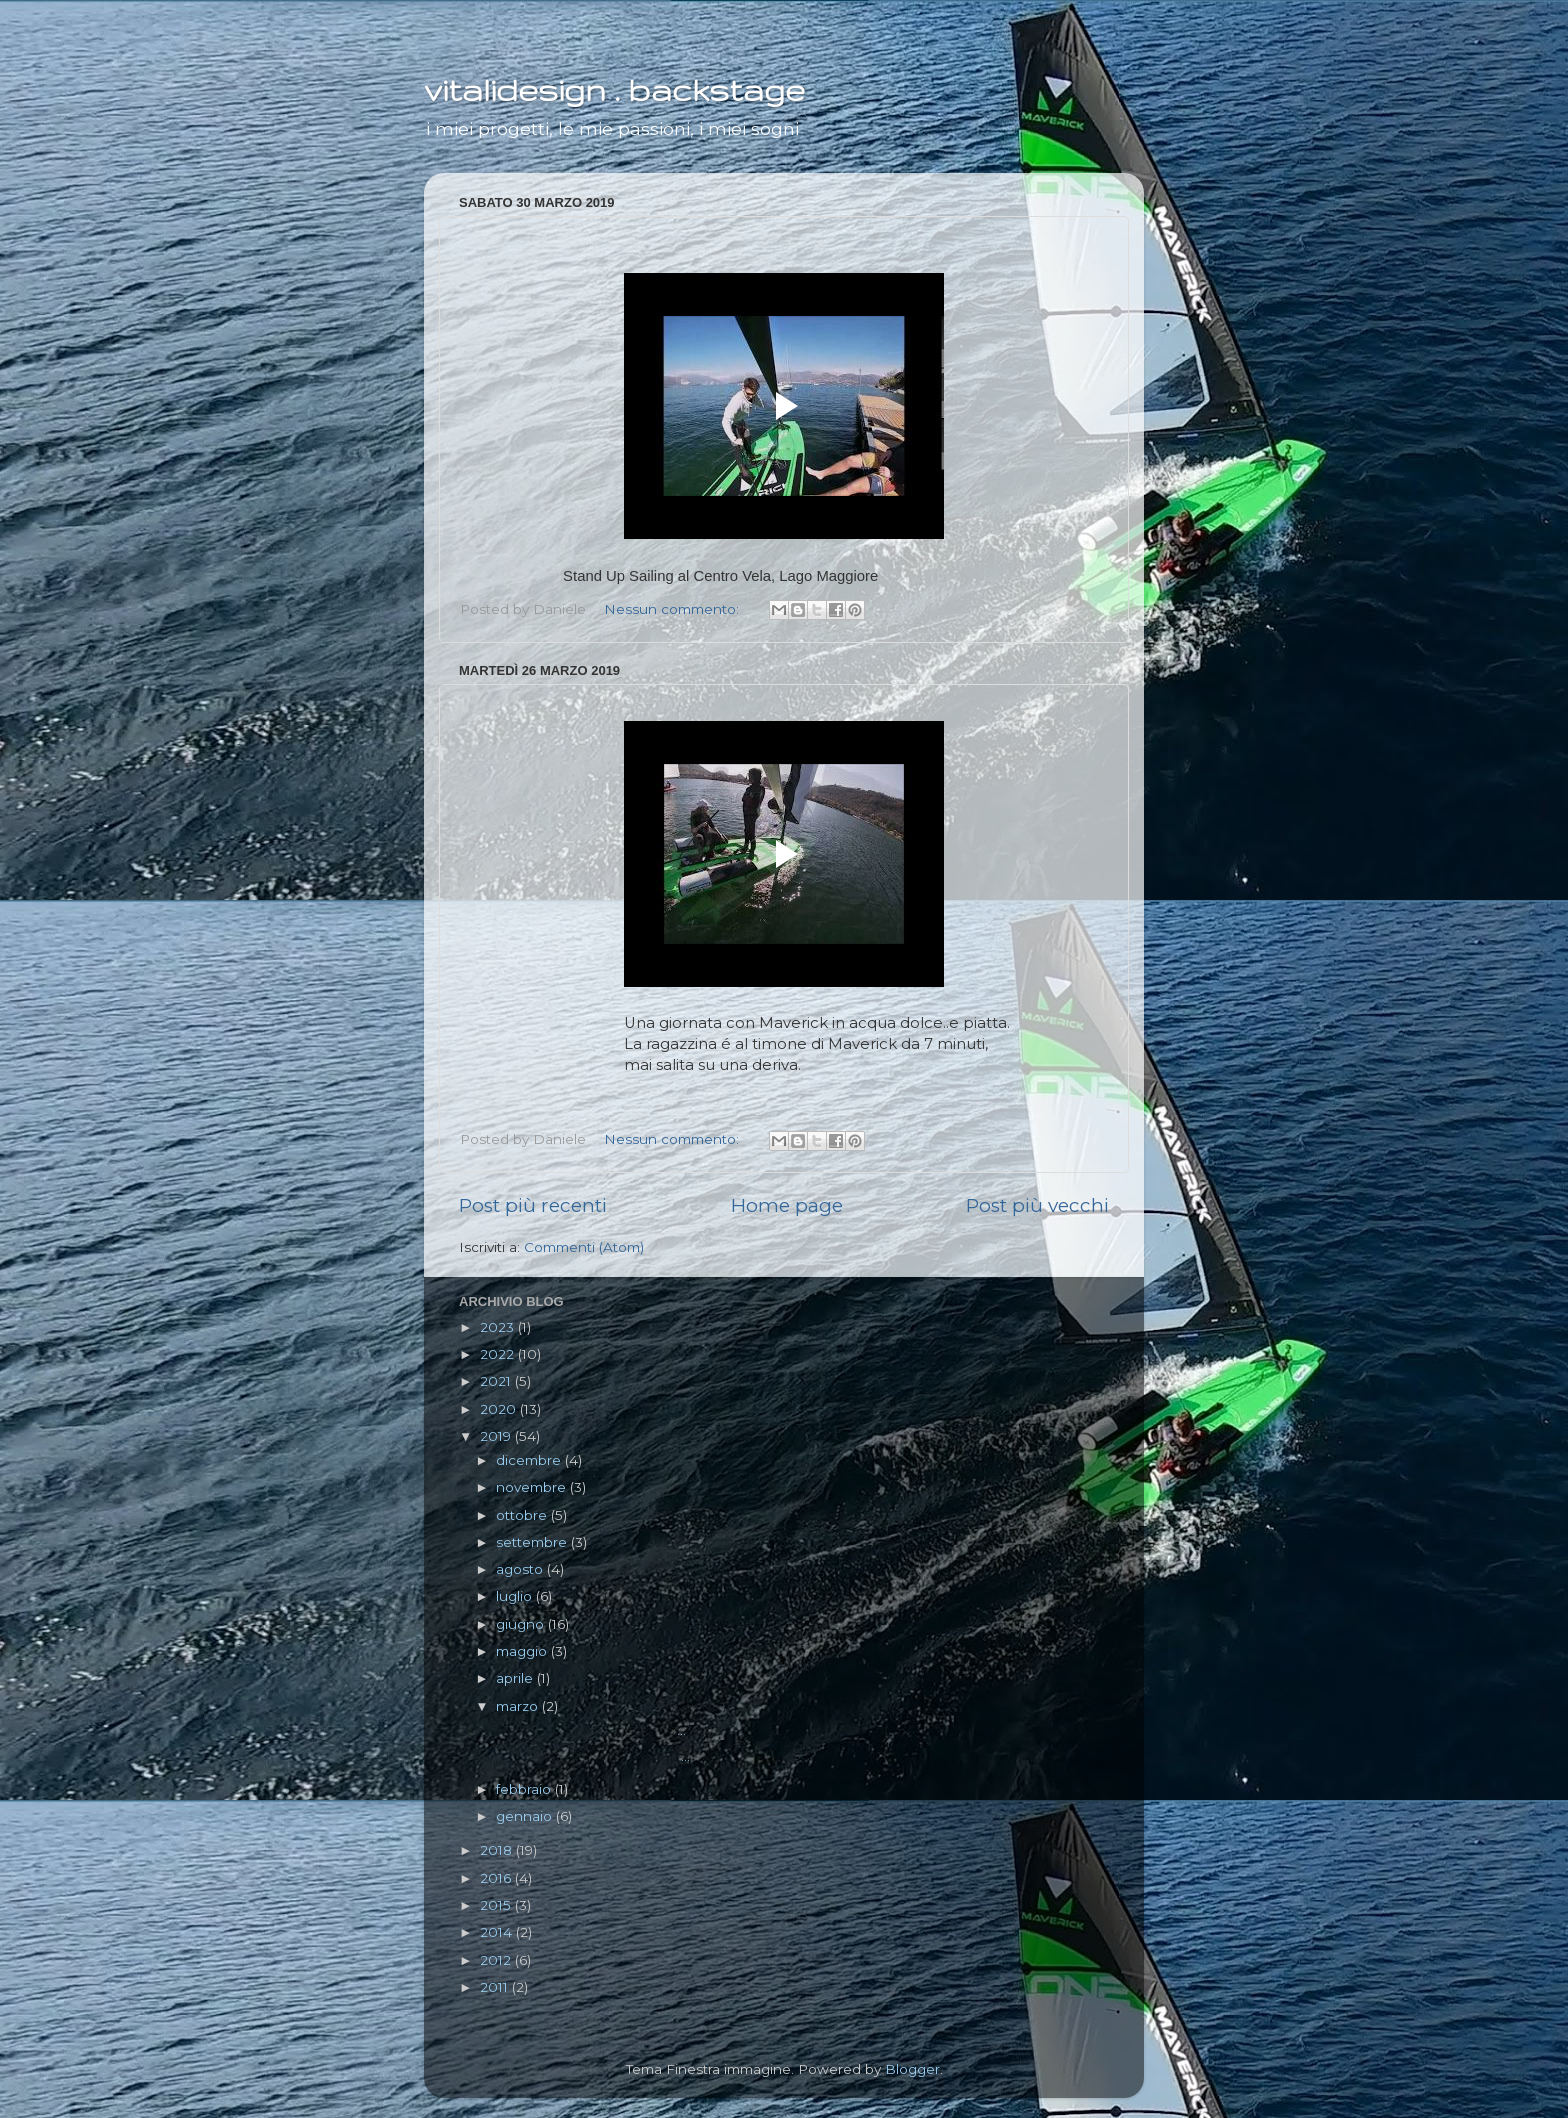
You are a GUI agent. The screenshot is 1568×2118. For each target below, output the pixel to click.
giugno (522, 1624)
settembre (533, 1542)
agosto (521, 1569)
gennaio (526, 1816)
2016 (497, 1878)
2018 (498, 1850)
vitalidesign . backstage (614, 89)
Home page (787, 1205)
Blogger (912, 2069)
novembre (533, 1487)
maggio (523, 1651)
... (589, 1730)
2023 (499, 1327)
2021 (497, 1381)
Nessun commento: (673, 609)
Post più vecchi (1037, 1205)
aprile (516, 1678)
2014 (498, 1932)
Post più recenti (533, 1205)
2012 (497, 1960)
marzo (519, 1706)
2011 (496, 1987)
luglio (516, 1596)
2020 (500, 1409)
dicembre (530, 1460)
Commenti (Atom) (584, 1247)
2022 (499, 1354)
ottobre (523, 1515)
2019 (497, 1436)
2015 (497, 1905)
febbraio (525, 1789)
